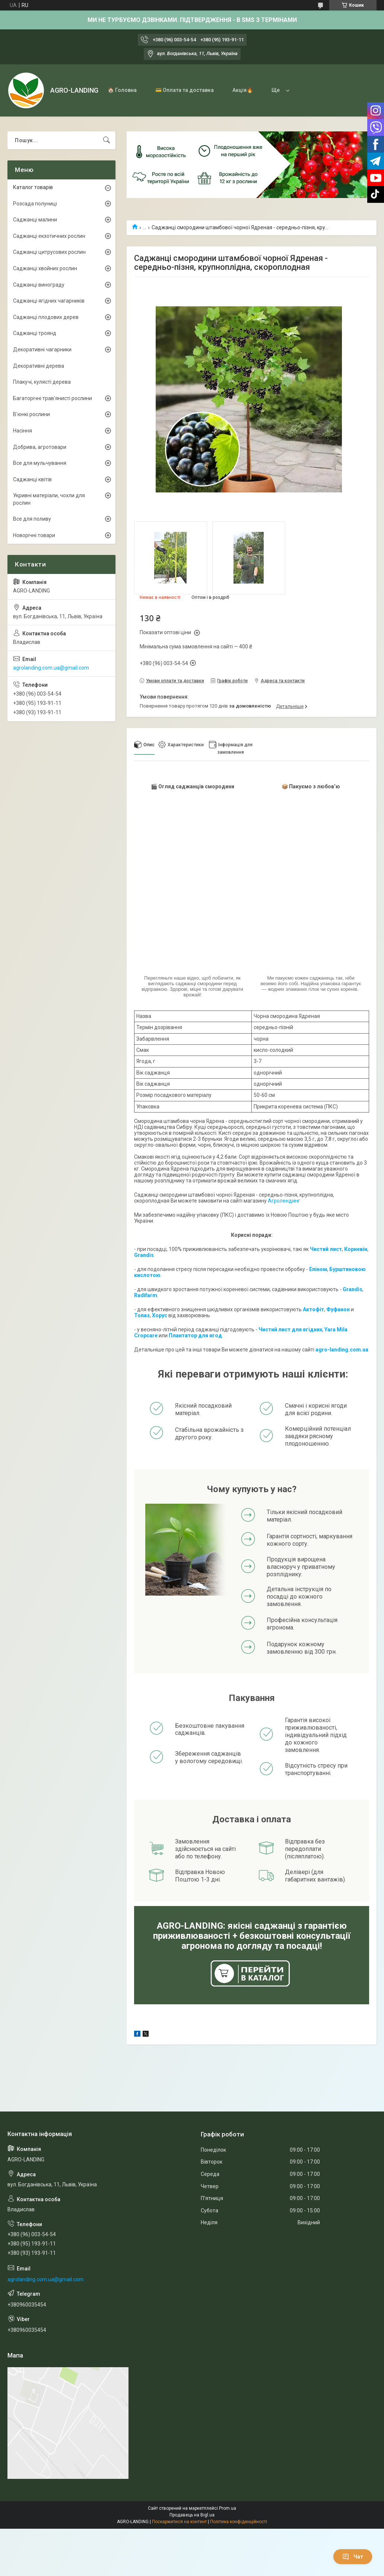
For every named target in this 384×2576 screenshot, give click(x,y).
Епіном (318, 1269)
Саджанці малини (35, 220)
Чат (352, 2556)
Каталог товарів (33, 187)
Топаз (142, 1315)
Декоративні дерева (38, 366)
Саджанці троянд (34, 333)
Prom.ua (227, 2508)
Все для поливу (32, 519)
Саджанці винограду (38, 285)
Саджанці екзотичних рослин (49, 236)
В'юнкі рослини (31, 414)
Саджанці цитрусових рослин (49, 252)
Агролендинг (284, 1201)
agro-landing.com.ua (341, 1350)
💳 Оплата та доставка (184, 90)
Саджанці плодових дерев (46, 317)
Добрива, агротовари (39, 447)
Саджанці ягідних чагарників (49, 301)
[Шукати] (106, 140)
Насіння (22, 431)
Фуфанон (338, 1309)
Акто (309, 1309)
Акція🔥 (242, 90)
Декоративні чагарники (42, 349)
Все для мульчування (39, 463)
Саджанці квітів (32, 479)
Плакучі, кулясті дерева (42, 382)
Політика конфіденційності (238, 2521)
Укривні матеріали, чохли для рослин (49, 499)
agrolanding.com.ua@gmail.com (51, 668)
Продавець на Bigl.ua (192, 2515)
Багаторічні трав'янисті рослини (52, 398)
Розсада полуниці (35, 204)
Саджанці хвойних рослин (45, 268)
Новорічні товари (34, 535)
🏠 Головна (122, 90)
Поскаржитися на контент (179, 2521)
